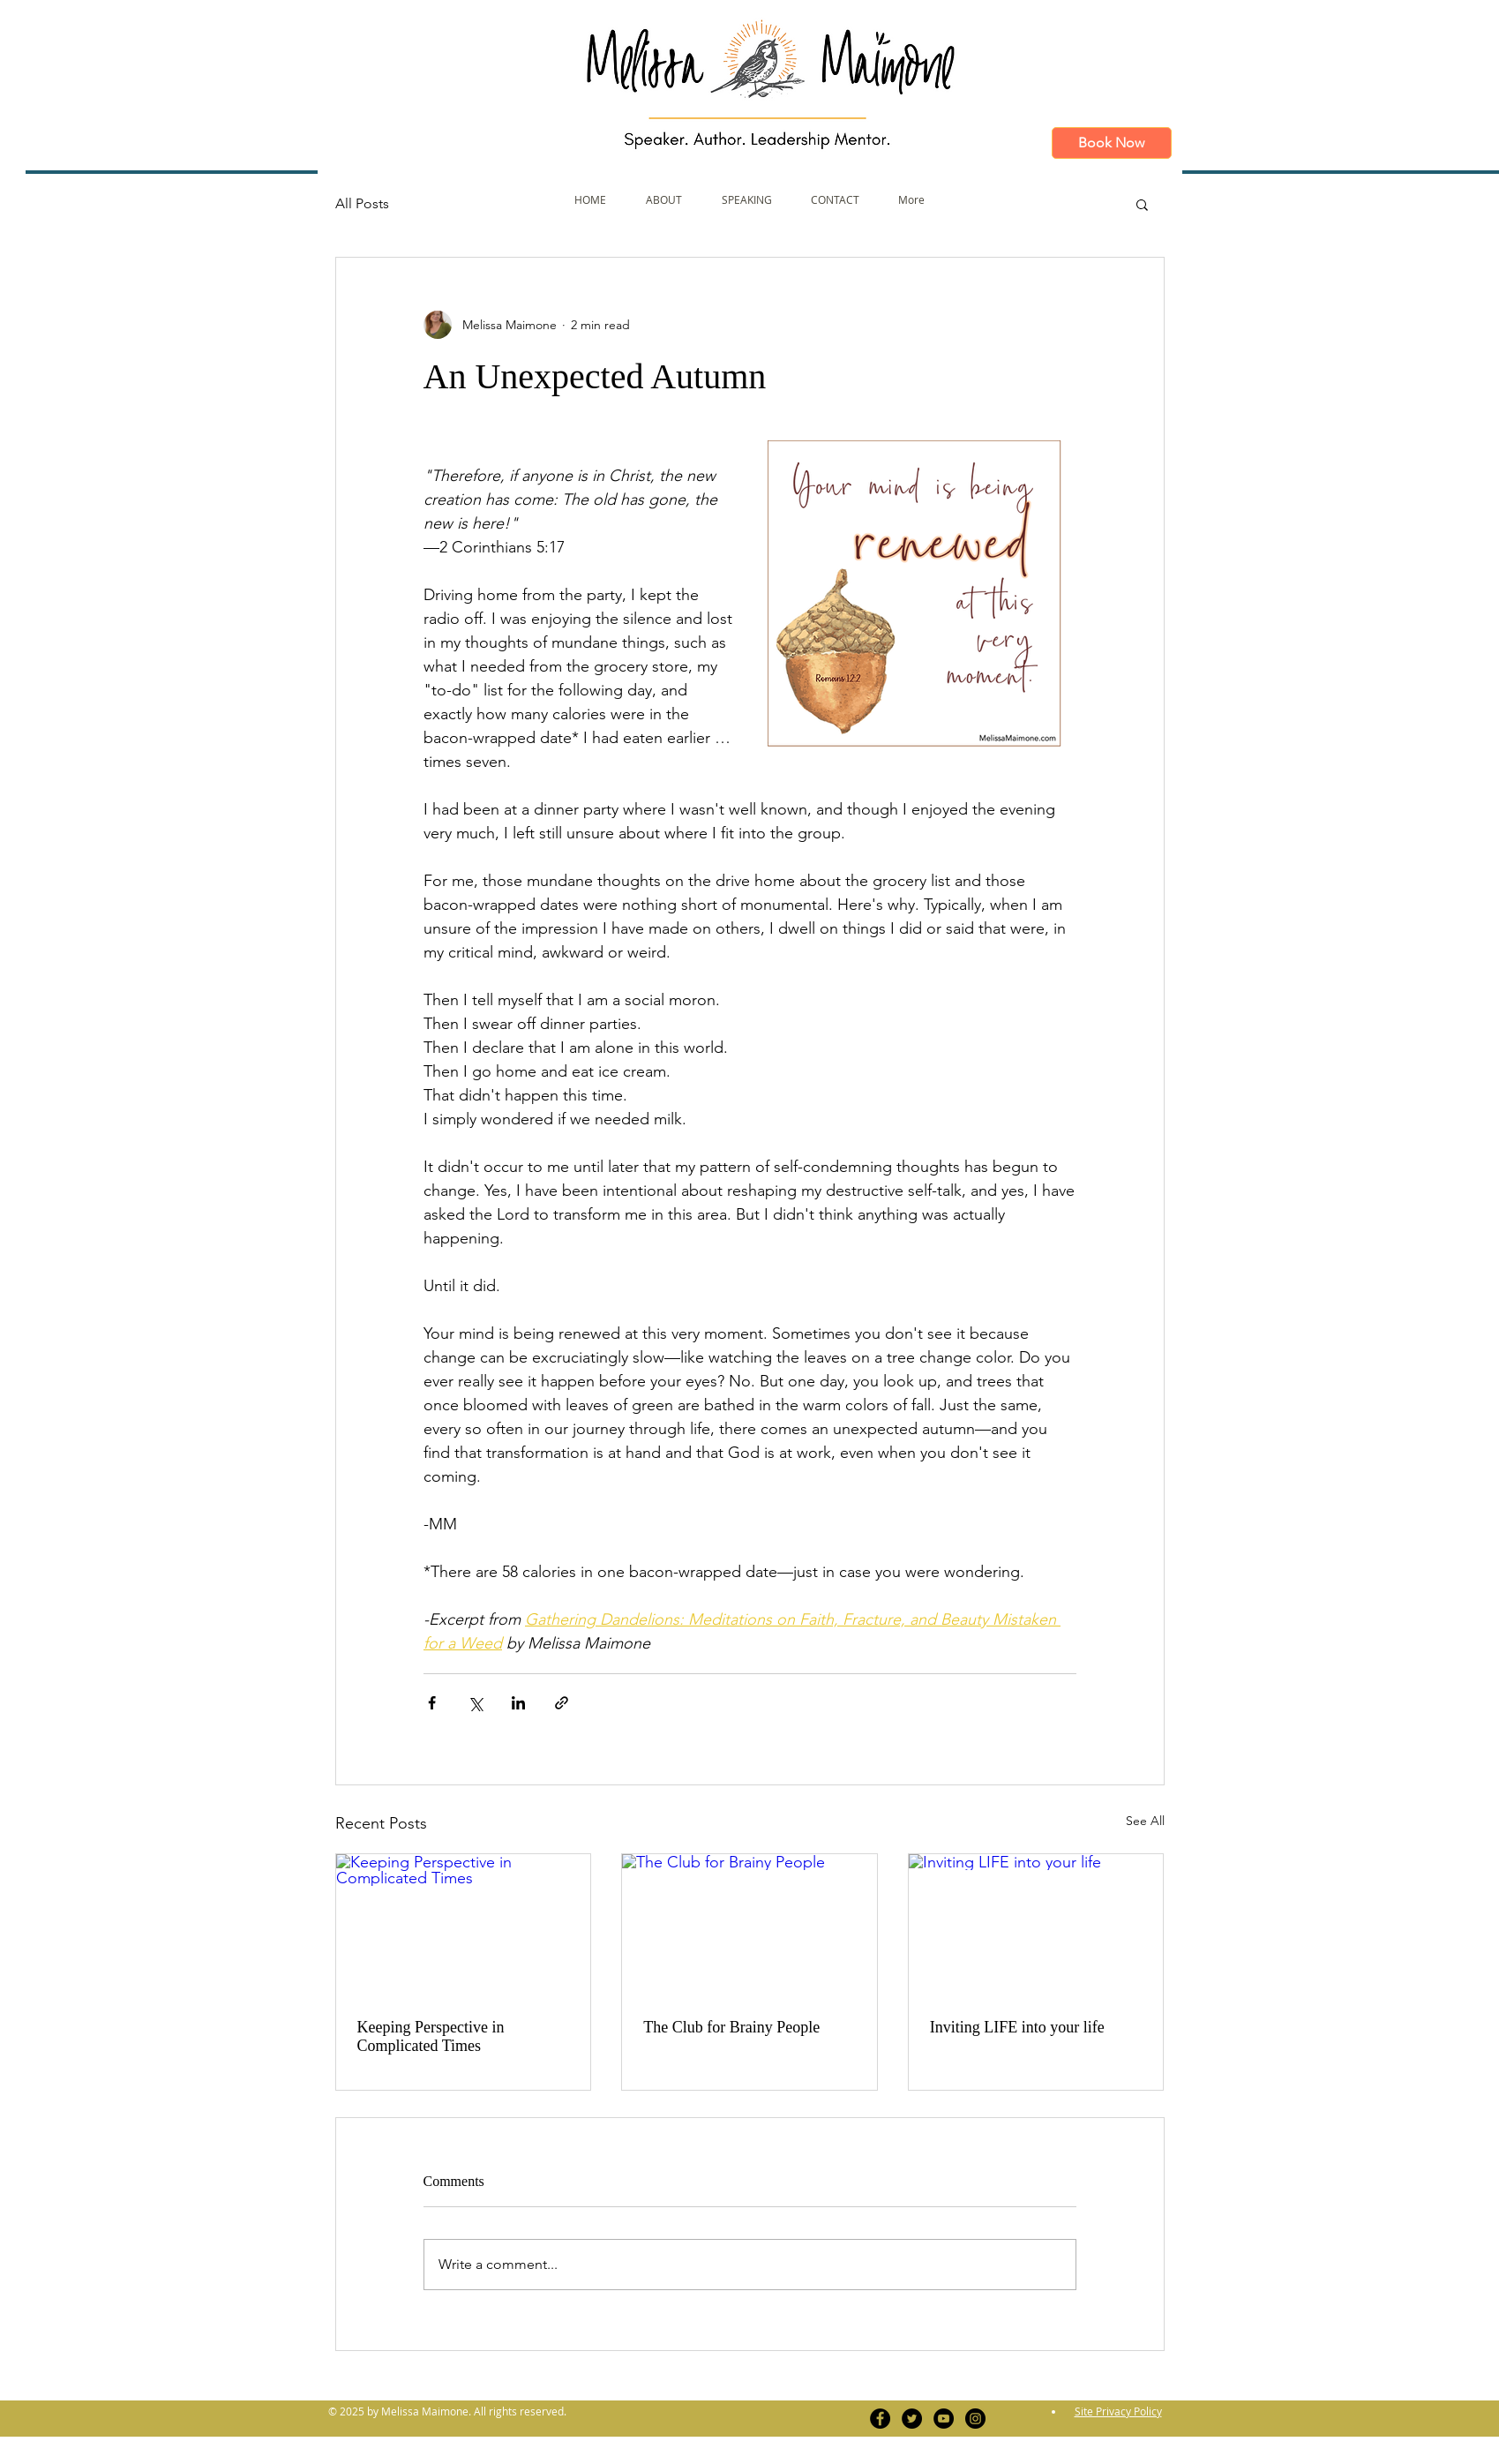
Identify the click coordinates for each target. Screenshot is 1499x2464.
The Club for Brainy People (731, 2027)
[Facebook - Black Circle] (880, 2418)
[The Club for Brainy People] (749, 1925)
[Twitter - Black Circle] (912, 2418)
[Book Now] (1112, 143)
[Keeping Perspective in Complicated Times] (463, 1925)
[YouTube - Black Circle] (943, 2418)
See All (1145, 1821)
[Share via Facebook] (431, 1702)
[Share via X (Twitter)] (475, 1702)
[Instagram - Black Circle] (975, 2418)
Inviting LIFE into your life (1017, 2027)
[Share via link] (561, 1702)
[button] (1142, 204)
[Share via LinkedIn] (518, 1702)
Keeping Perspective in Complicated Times (431, 2036)
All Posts (362, 203)
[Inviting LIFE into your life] (1036, 1925)
